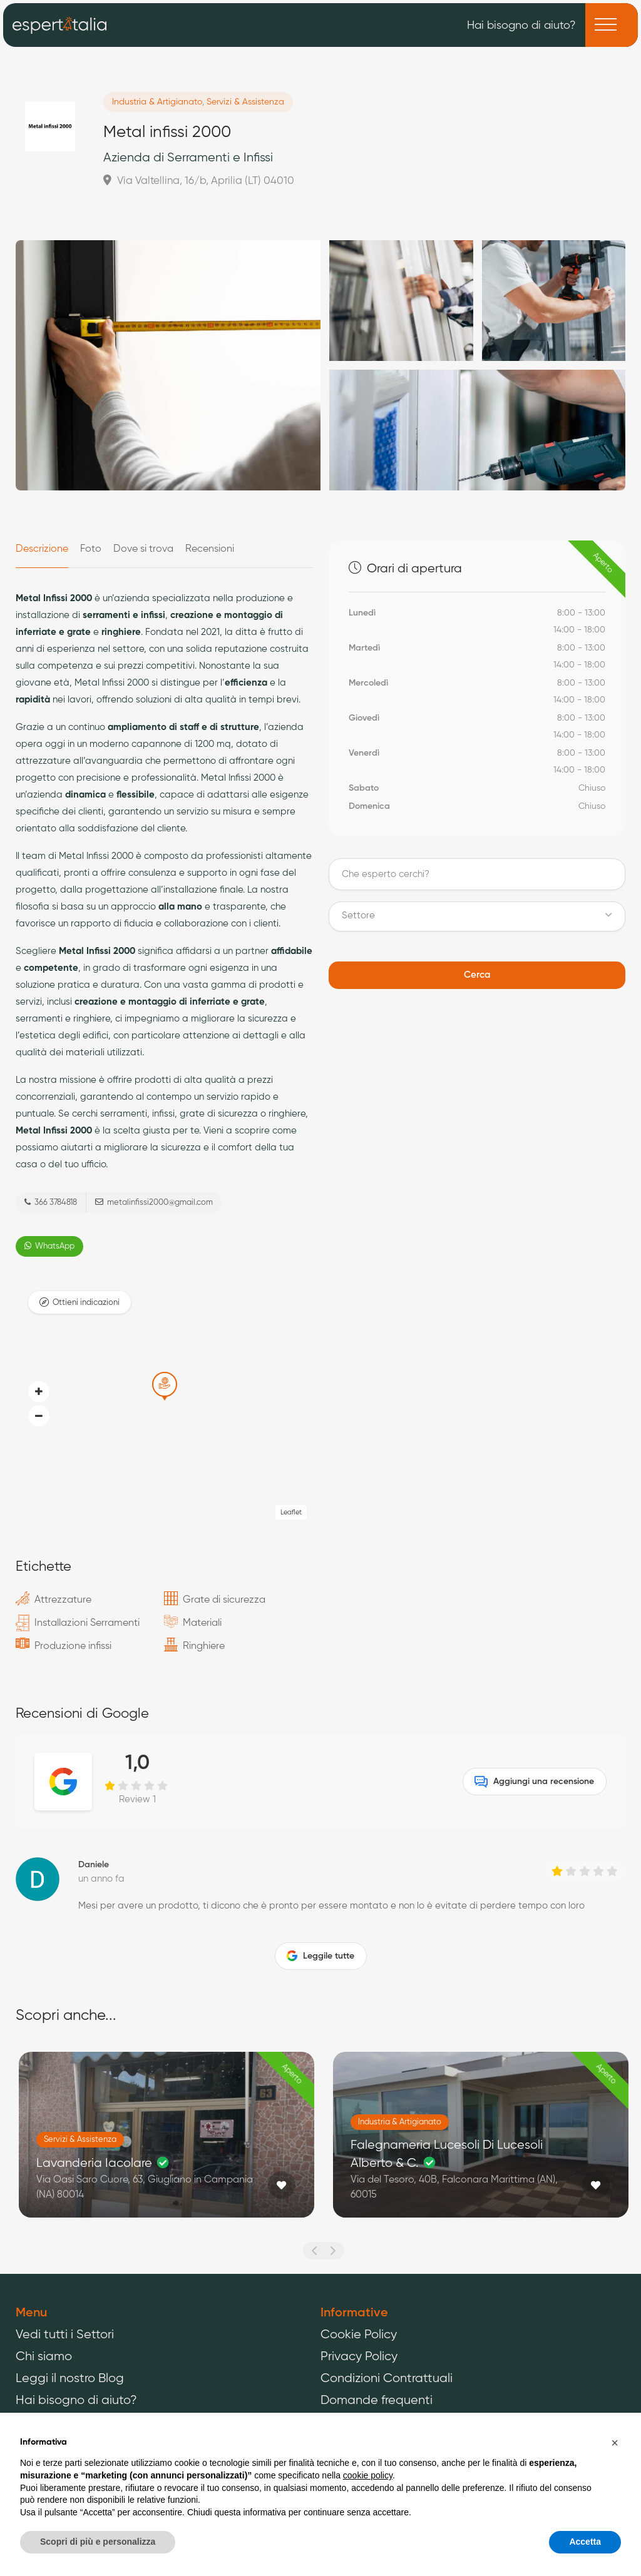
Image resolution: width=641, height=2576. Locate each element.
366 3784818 (50, 1202)
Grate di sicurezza (224, 1600)
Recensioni (209, 549)
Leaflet (291, 1512)
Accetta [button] (585, 2542)
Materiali (202, 1623)
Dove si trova (143, 549)
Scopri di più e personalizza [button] (97, 2542)
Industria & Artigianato (157, 102)
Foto (90, 549)
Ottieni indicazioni (86, 1303)
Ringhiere (204, 1646)
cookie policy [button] (367, 2475)
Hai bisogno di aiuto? (521, 24)
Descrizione (42, 549)
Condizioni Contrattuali (386, 2378)
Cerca (477, 975)
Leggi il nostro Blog (70, 2378)
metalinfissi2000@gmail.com (154, 1202)
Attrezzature (62, 1600)
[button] (38, 1416)
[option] (166, 2144)
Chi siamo (44, 2356)
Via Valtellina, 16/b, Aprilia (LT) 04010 (198, 180)
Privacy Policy (358, 2356)
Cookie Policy (358, 2334)
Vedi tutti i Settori (65, 2334)
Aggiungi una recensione (534, 1782)
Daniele (93, 1864)
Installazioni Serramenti (87, 1623)
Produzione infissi (72, 1646)
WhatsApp (49, 1246)
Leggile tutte (320, 1955)
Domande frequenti (376, 2400)
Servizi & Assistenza (245, 102)
